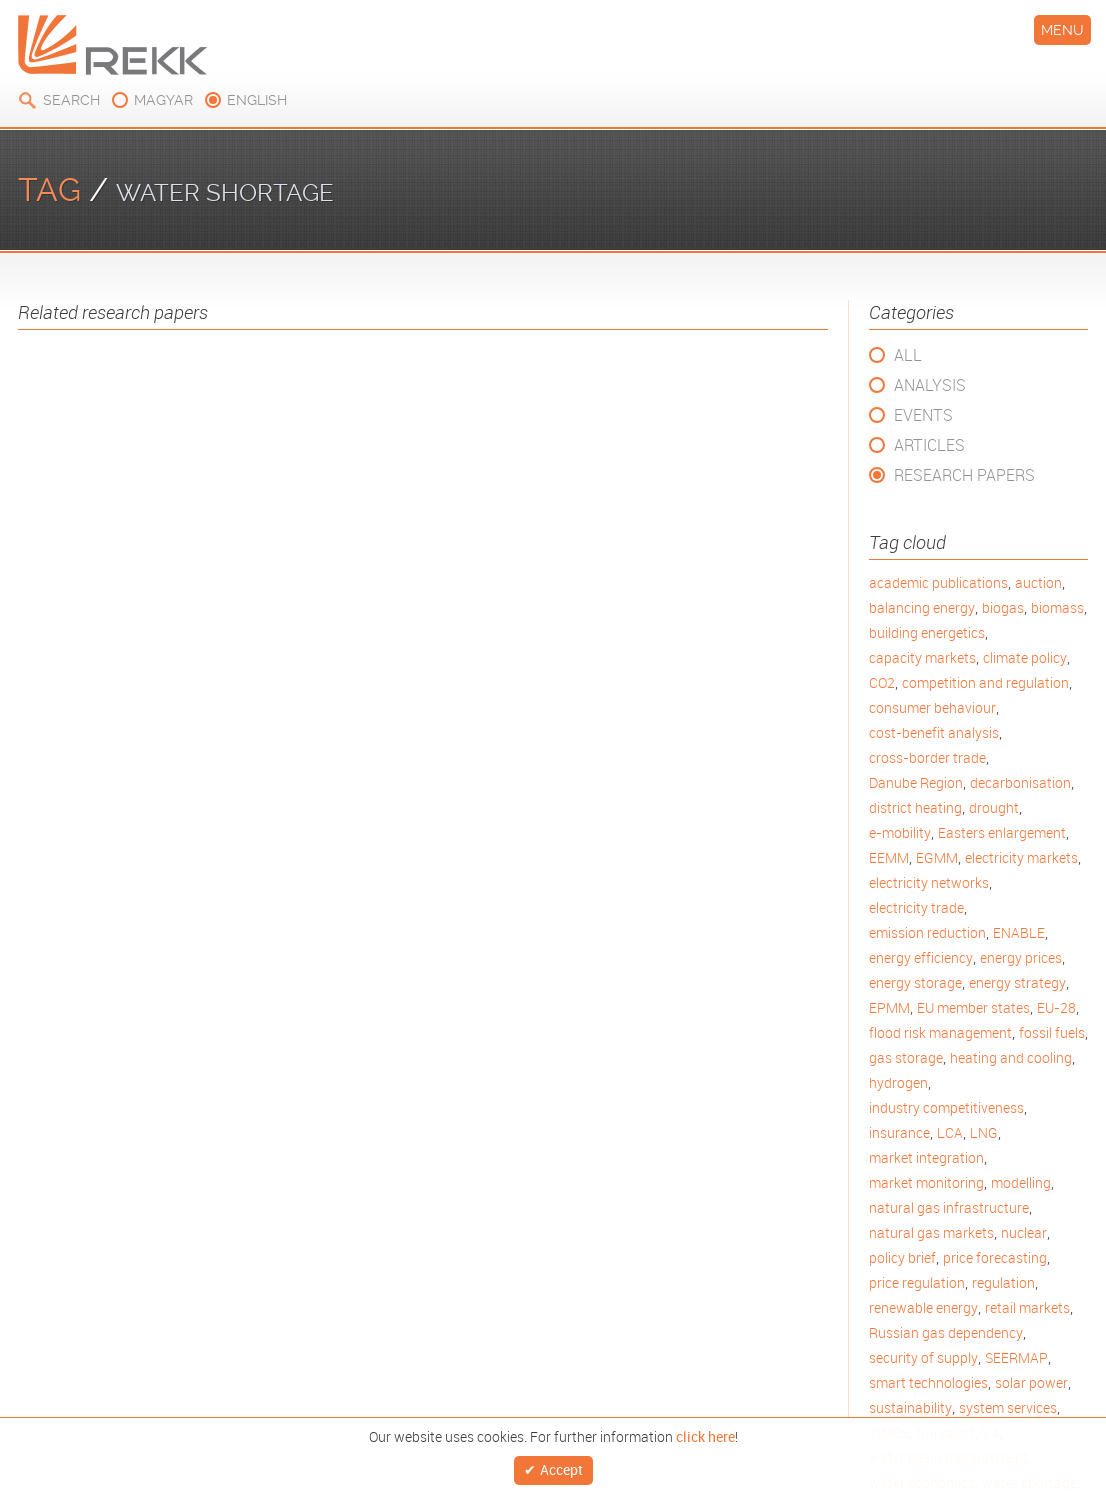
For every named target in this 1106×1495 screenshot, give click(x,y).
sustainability (910, 1407)
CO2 (882, 682)
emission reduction (927, 932)
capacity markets (922, 657)
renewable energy (923, 1307)
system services (1008, 1407)
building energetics (927, 632)
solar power (1031, 1382)
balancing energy (922, 607)
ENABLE (1019, 932)
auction (1038, 582)
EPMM (889, 1007)
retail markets (1027, 1307)
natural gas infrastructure (949, 1207)
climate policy (1025, 657)
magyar (163, 100)
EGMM (937, 857)
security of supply (923, 1357)
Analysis (930, 385)
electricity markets (1021, 857)
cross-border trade (927, 757)
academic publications (938, 582)
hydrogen (898, 1082)
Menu (1062, 30)
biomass (1057, 607)
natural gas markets (931, 1232)
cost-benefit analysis (934, 732)
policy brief (902, 1257)
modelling (1021, 1182)
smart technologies (928, 1382)
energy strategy (1017, 982)
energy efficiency (921, 957)
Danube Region (916, 782)
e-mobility (900, 832)
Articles (929, 445)
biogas (1003, 607)
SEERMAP (1016, 1357)
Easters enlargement (1002, 832)
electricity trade (916, 907)
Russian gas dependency (946, 1332)
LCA (950, 1132)
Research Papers (964, 475)
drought (994, 807)
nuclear (1024, 1232)
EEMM (889, 857)
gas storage (906, 1057)
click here (705, 1432)
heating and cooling (1011, 1057)
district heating (915, 807)
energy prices (1021, 957)
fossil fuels (1052, 1032)
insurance (899, 1132)
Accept (561, 1467)
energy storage (915, 982)
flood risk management (940, 1032)
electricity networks (929, 882)
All (908, 355)
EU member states (973, 1007)
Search (71, 100)
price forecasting (995, 1257)
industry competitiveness (946, 1107)
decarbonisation (1020, 782)
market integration (926, 1157)
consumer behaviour (932, 707)
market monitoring (926, 1182)
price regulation (917, 1282)
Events (923, 415)
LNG (984, 1132)
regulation (1003, 1282)
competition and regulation (985, 682)
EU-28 (1056, 1007)
